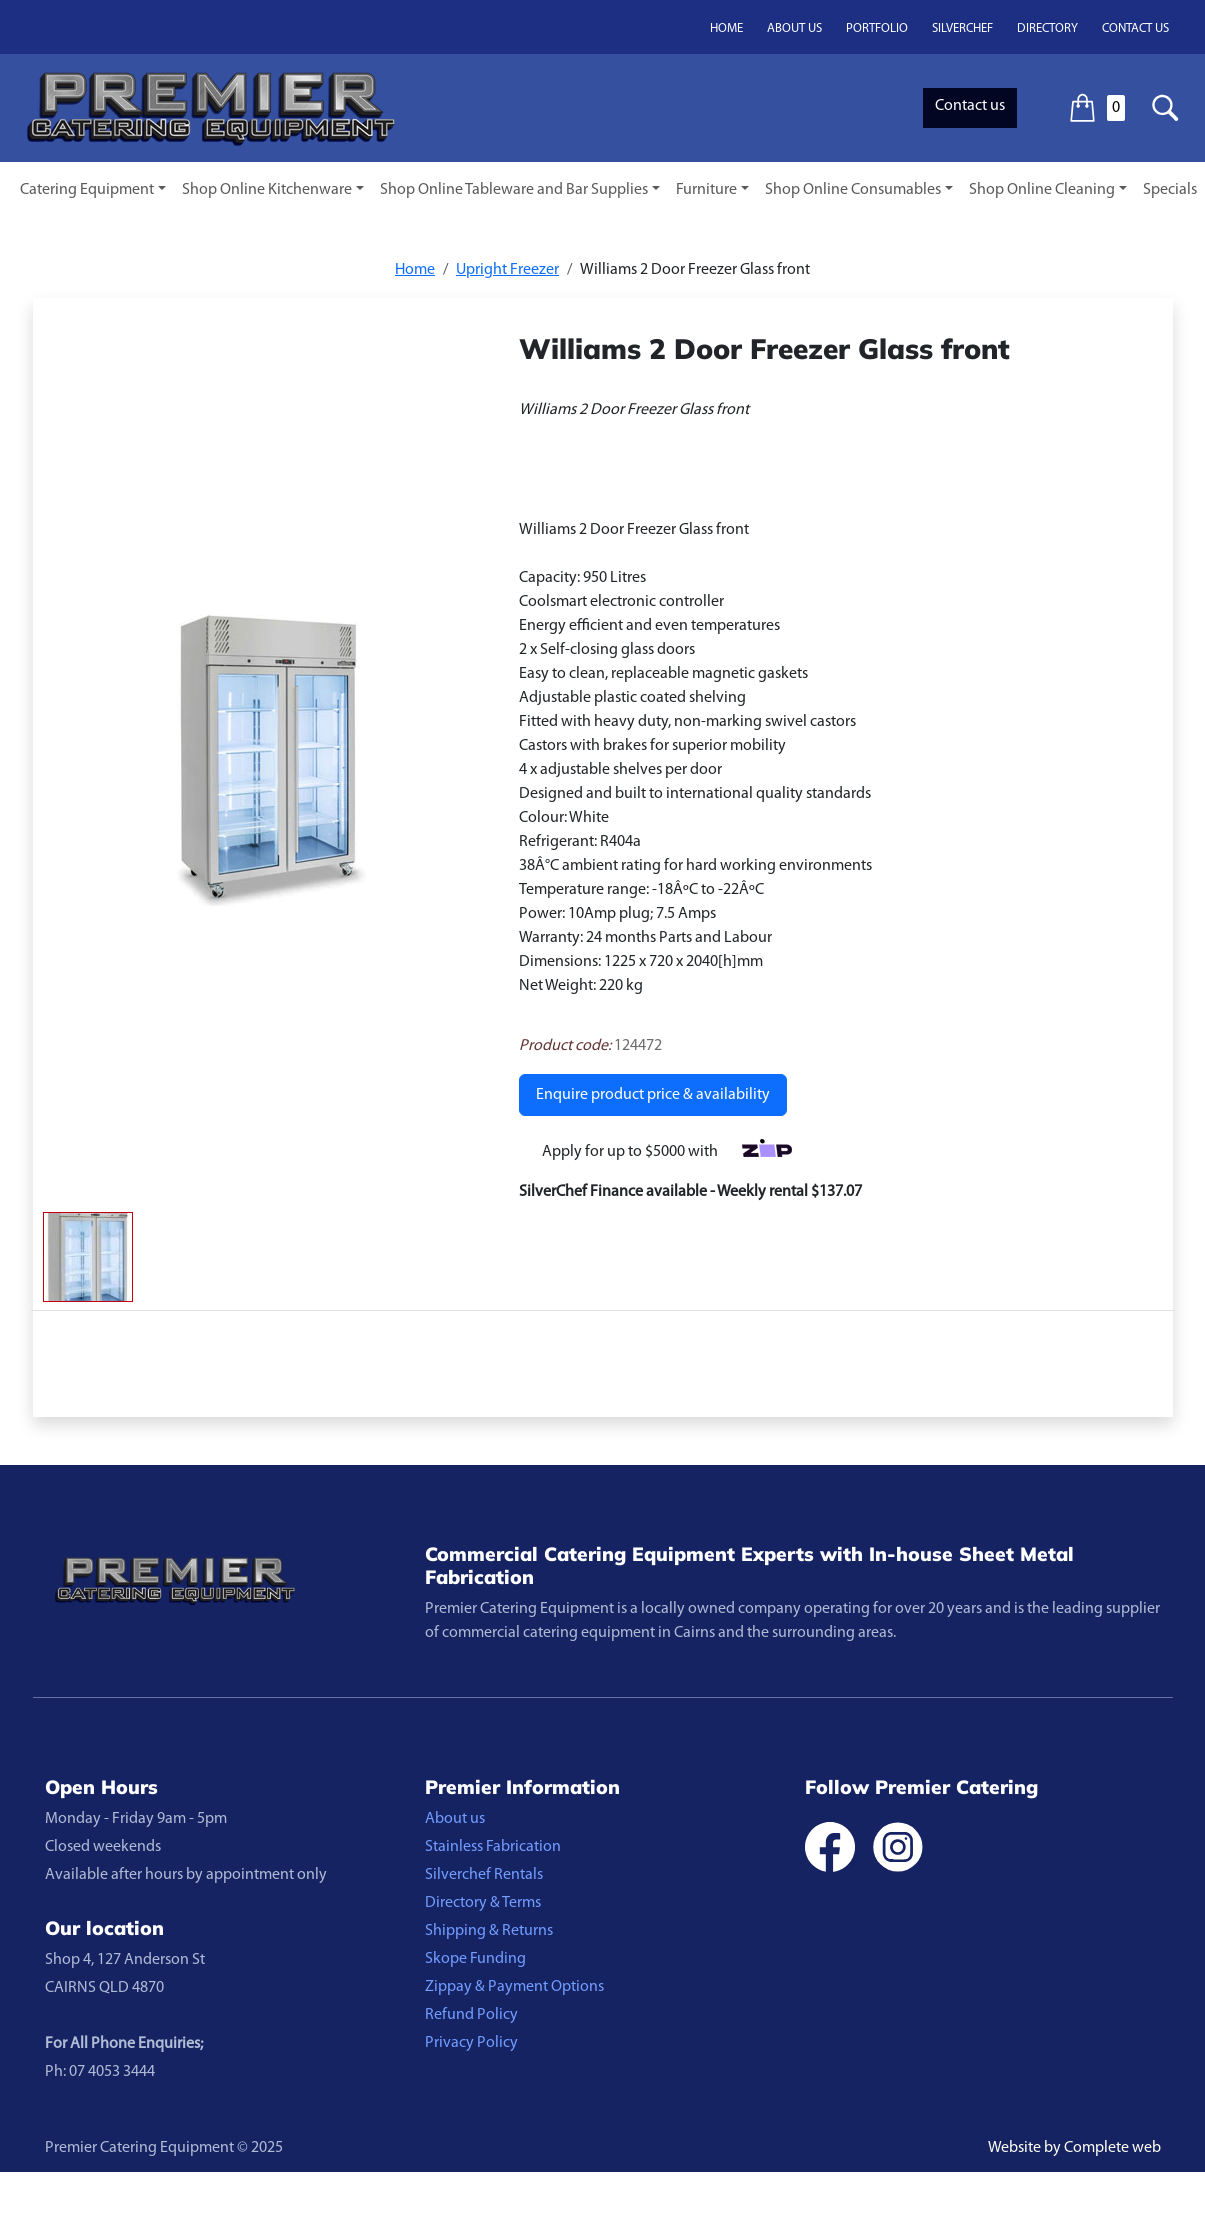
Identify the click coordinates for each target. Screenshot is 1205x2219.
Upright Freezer (507, 270)
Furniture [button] (706, 190)
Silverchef (962, 28)
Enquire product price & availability (653, 1095)
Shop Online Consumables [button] (853, 190)
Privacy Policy (471, 2043)
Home (726, 28)
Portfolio (877, 28)
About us (794, 28)
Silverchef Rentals (484, 1875)
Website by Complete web (1074, 2148)
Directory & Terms (483, 1903)
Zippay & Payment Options (514, 1987)
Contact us (1135, 28)
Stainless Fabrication (493, 1847)
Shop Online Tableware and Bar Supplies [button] (514, 190)
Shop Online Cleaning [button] (1042, 190)
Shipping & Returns (489, 1931)
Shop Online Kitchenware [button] (267, 190)
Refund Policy (471, 2015)
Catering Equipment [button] (87, 190)
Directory (1047, 28)
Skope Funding (475, 1959)
